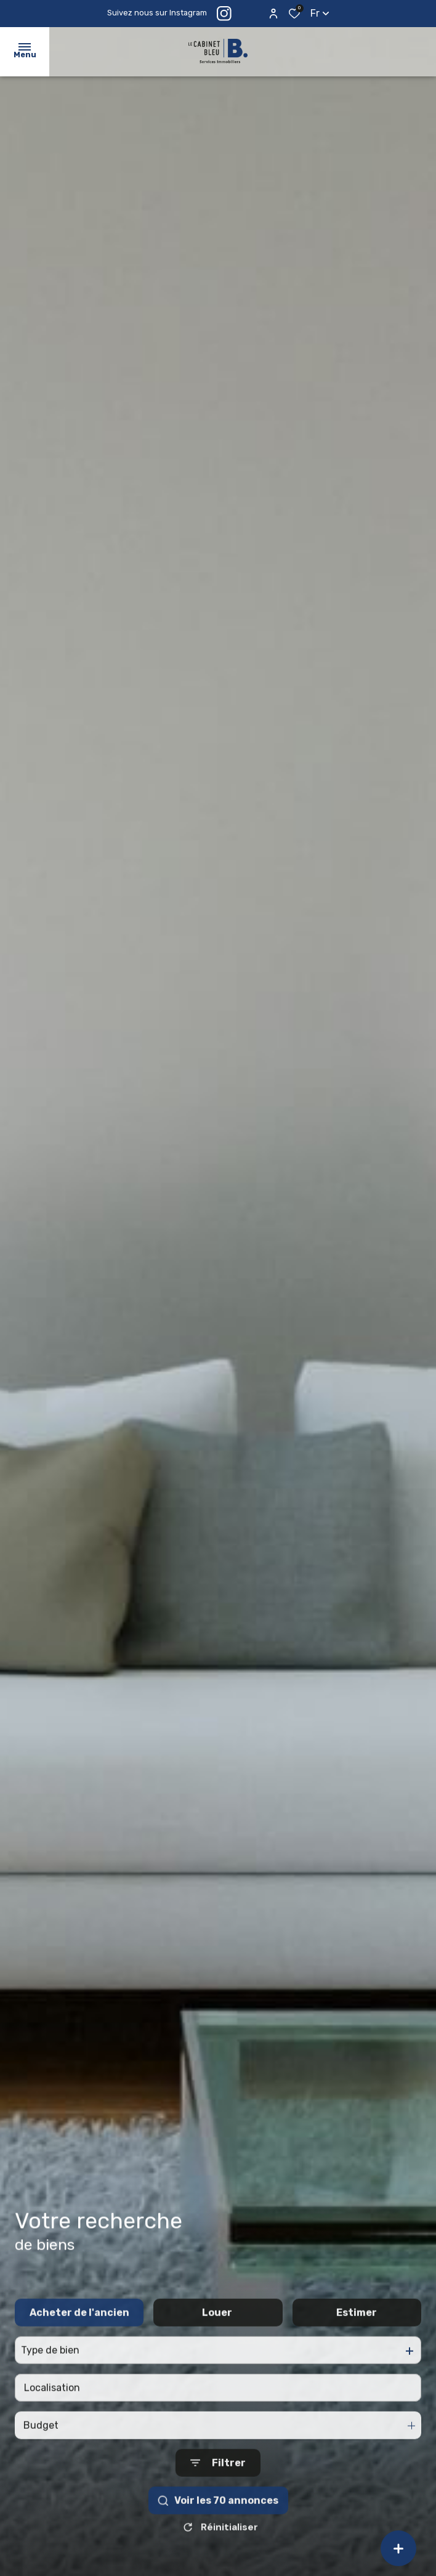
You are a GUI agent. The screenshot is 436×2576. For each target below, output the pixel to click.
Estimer (356, 2337)
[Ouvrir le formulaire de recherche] (218, 2487)
